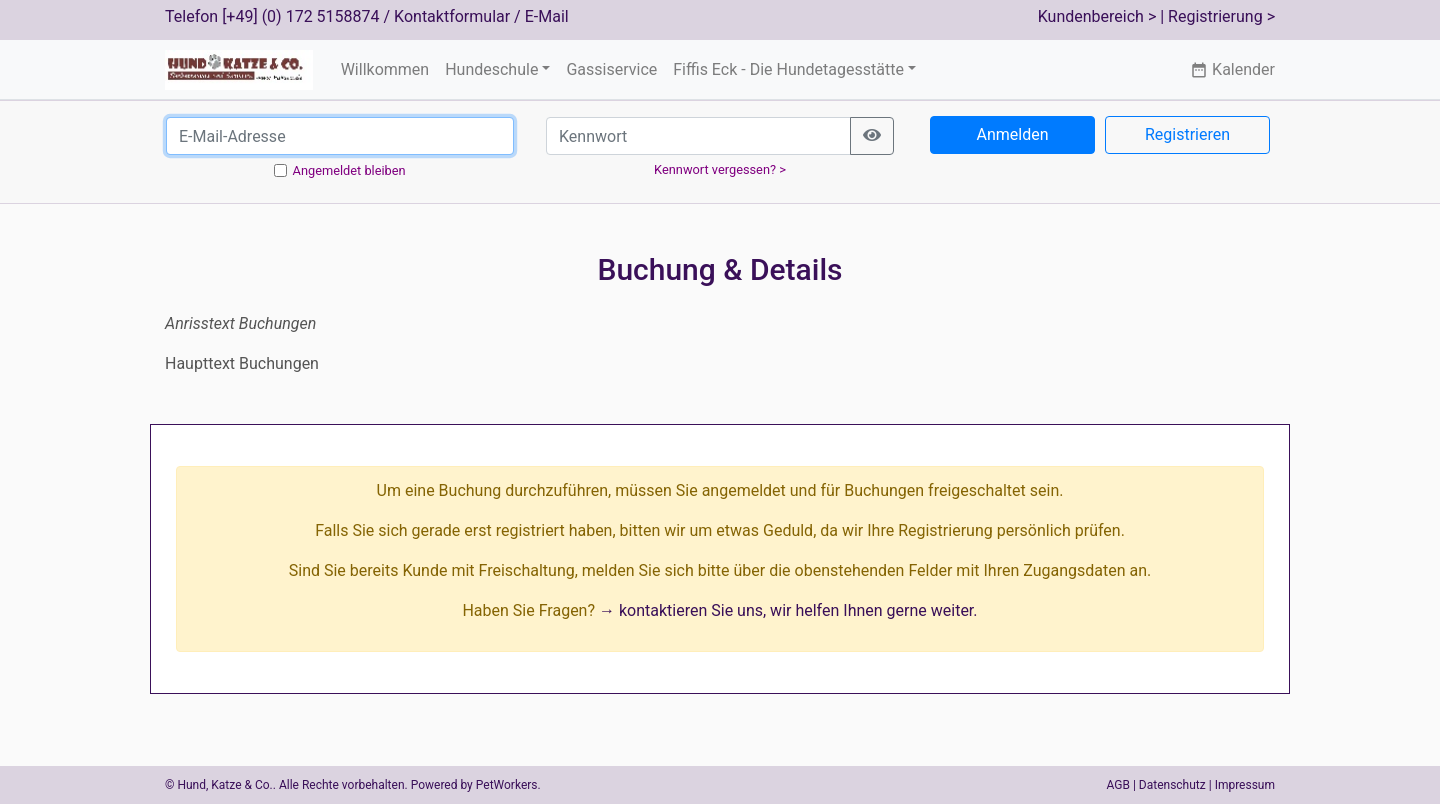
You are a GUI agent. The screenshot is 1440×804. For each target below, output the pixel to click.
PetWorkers (507, 785)
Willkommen (385, 69)
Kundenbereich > (1097, 16)
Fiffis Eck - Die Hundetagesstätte (788, 69)
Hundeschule (491, 69)
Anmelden (1012, 134)
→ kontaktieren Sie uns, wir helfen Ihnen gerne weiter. (788, 610)
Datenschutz (1172, 785)
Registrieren (1187, 134)
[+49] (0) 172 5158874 (300, 16)
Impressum (1245, 785)
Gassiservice (611, 69)
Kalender (1232, 69)
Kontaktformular (452, 16)
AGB (1118, 785)
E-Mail (547, 16)
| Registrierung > (1217, 16)
